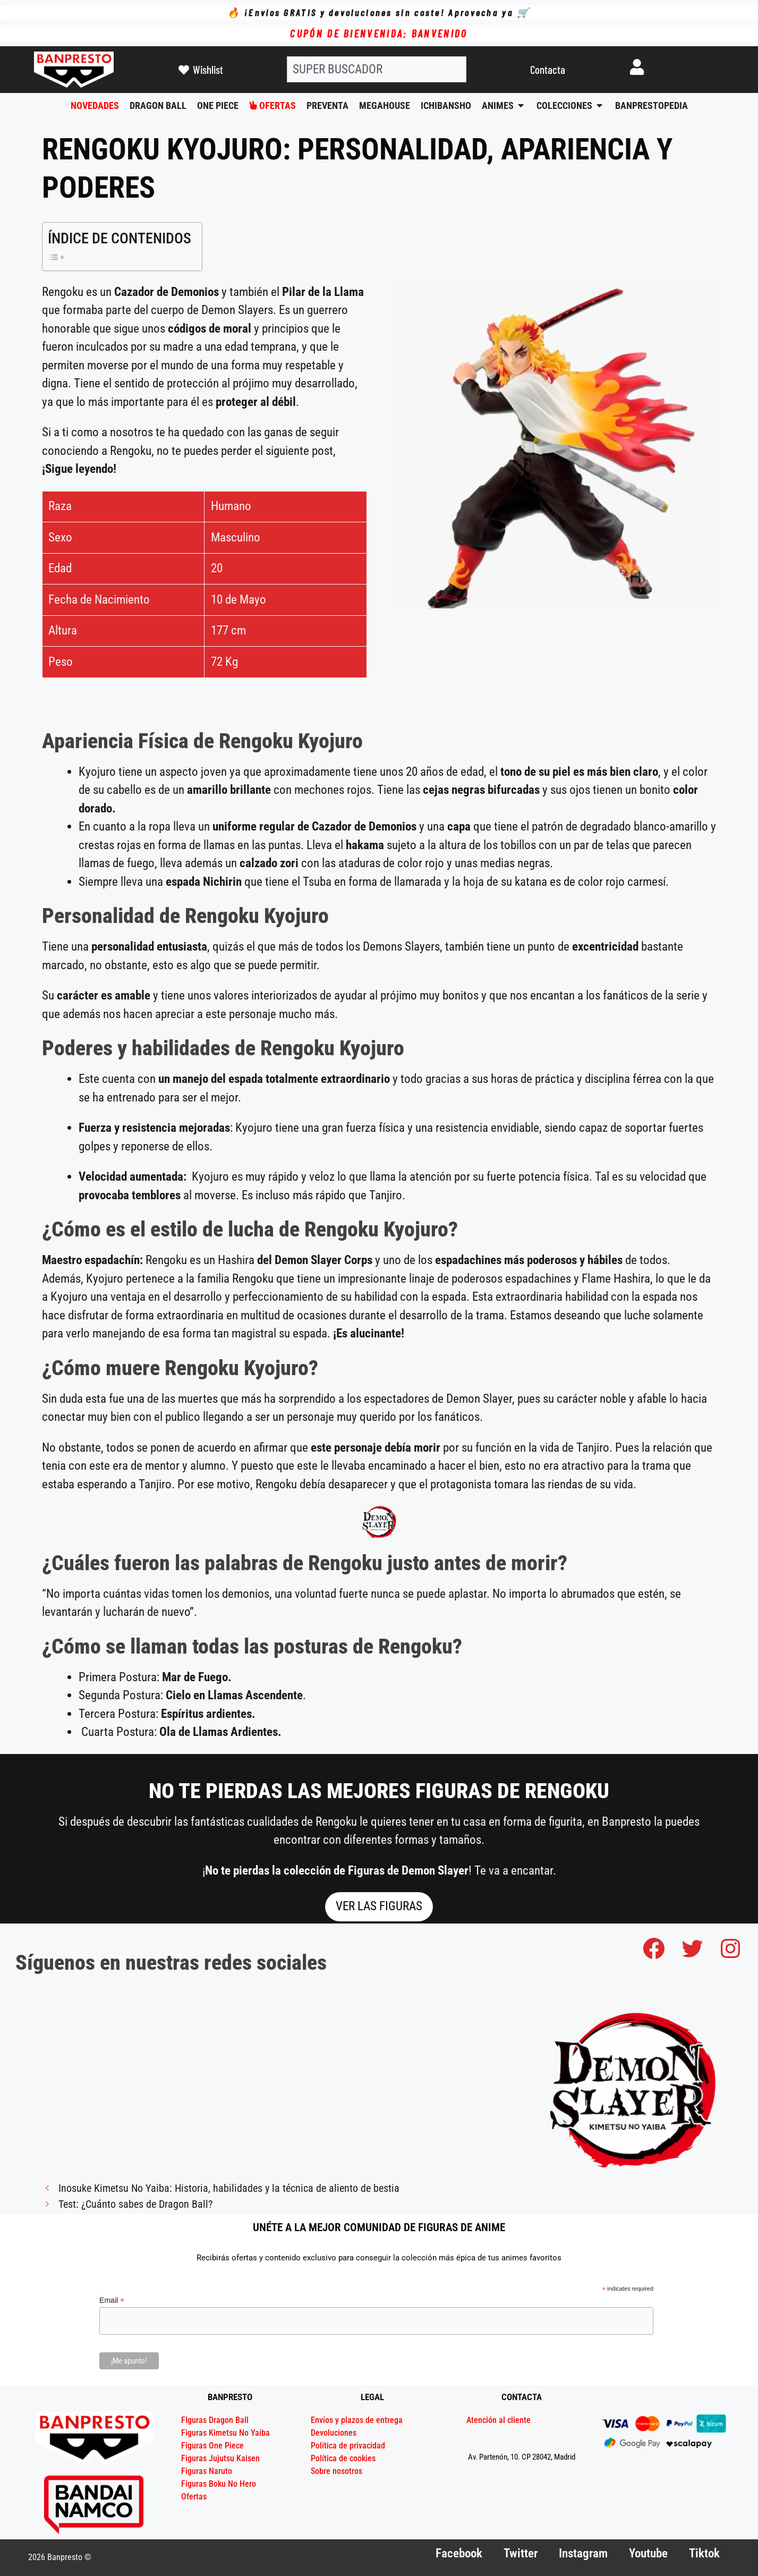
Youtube (648, 2553)
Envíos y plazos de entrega (357, 2420)
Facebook (459, 2553)
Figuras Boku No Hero (218, 2484)
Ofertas (194, 2497)
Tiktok (704, 2553)
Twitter (521, 2553)
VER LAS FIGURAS (379, 1906)
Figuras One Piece (212, 2446)
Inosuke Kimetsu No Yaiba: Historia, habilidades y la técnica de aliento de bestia (228, 2188)
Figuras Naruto (206, 2471)
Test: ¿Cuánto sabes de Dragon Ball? (135, 2204)
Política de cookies (343, 2458)
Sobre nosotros (336, 2471)
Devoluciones (333, 2433)
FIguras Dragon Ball (215, 2420)
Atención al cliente (498, 2420)
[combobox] (376, 69)
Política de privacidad (348, 2446)
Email (111, 2300)
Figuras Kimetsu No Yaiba (225, 2433)
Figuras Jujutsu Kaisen (220, 2458)
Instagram (583, 2553)
